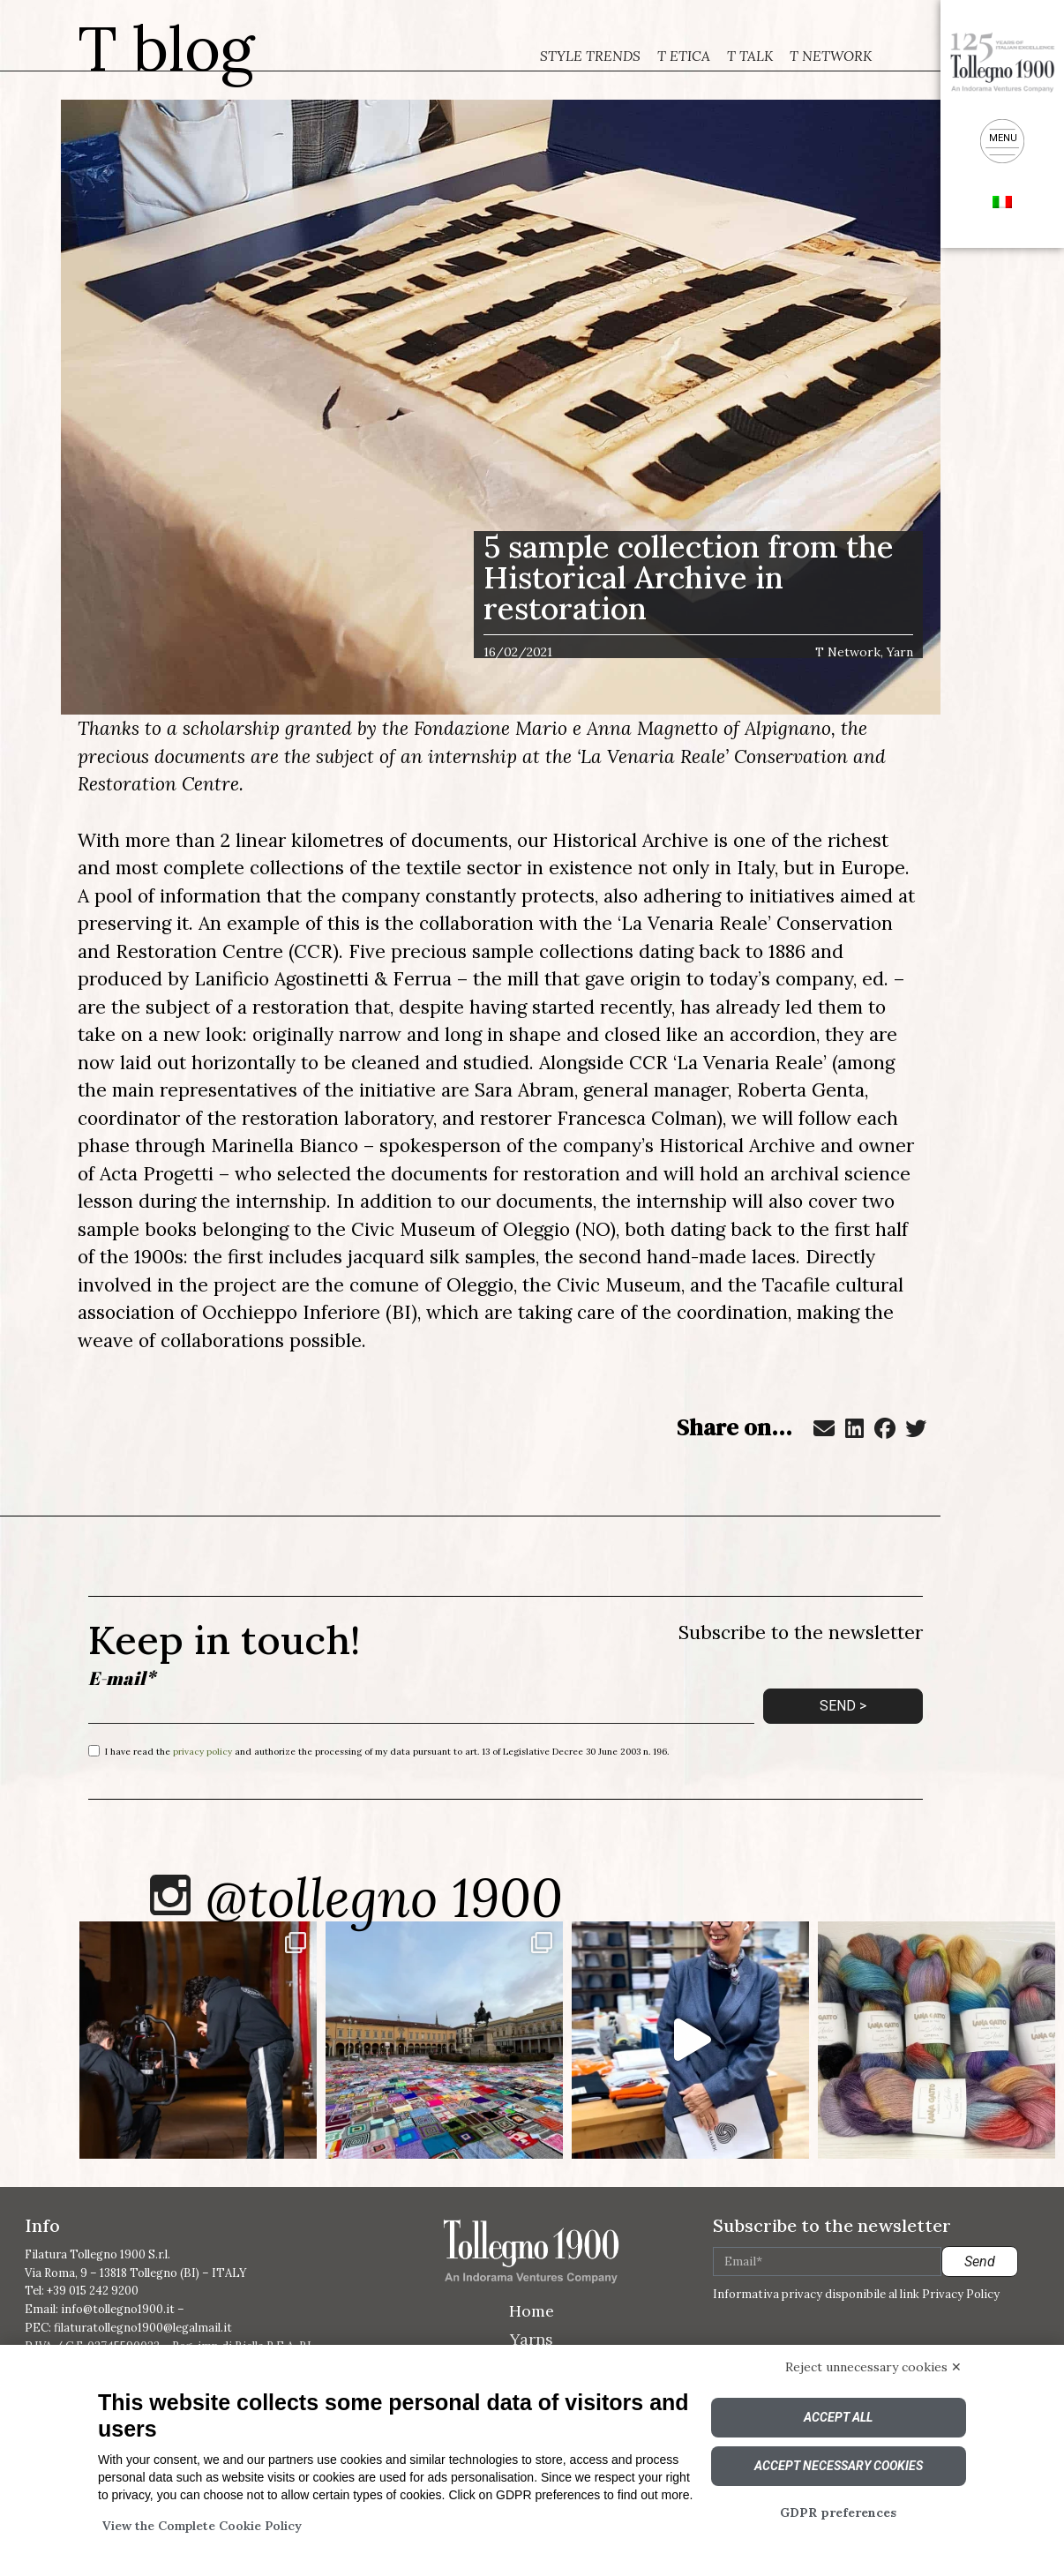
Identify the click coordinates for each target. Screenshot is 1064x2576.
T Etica (682, 55)
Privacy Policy (961, 2296)
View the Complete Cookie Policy (202, 2526)
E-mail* (121, 1678)
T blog (166, 48)
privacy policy (202, 1750)
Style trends (588, 55)
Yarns (531, 2341)
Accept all (838, 2417)
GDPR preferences (838, 2512)
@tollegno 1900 (387, 1899)
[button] (824, 1428)
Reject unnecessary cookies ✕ (873, 2367)
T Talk (748, 55)
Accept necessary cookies (838, 2466)
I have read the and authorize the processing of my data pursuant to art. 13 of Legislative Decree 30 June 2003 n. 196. (387, 1750)
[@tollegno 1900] (171, 1896)
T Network (831, 55)
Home (531, 2313)
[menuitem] (1002, 200)
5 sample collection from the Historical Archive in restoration (688, 577)
